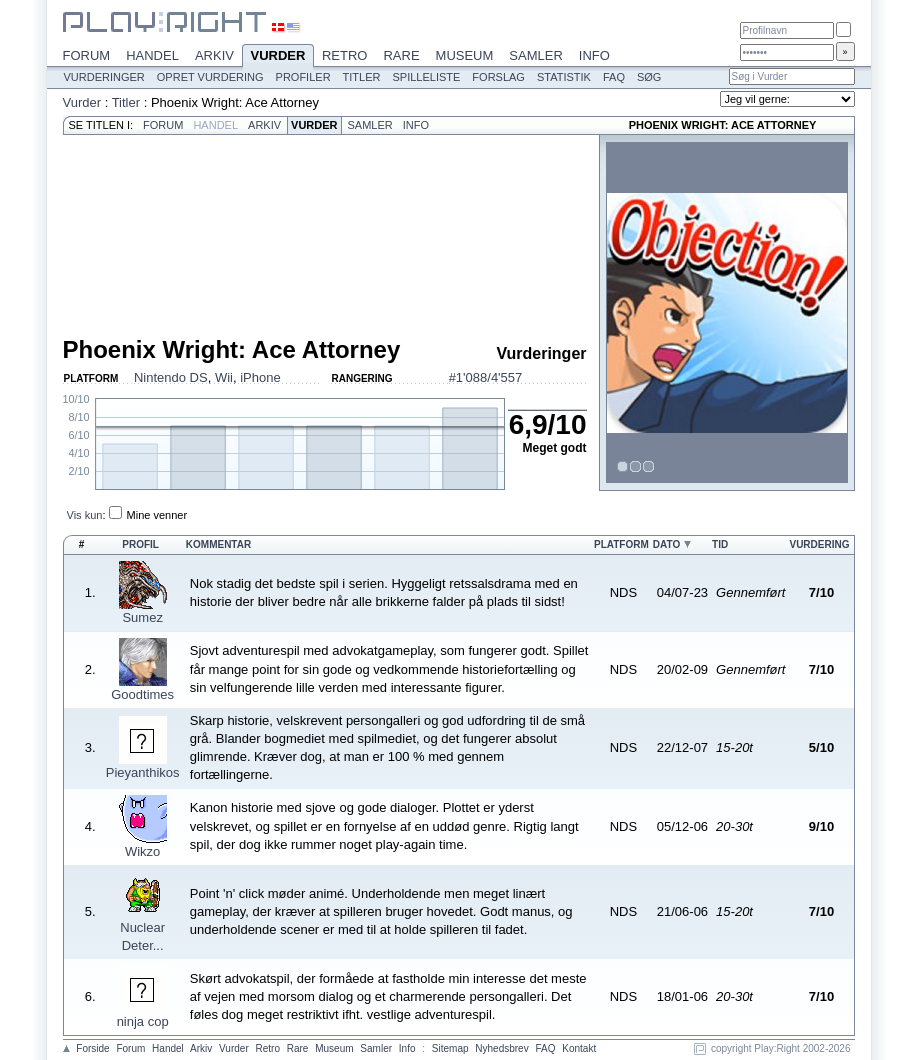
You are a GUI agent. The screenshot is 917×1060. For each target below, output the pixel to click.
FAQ (614, 77)
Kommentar (218, 544)
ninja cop (143, 1021)
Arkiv (214, 55)
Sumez (142, 617)
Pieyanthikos (143, 772)
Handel (152, 55)
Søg (649, 77)
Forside (92, 1048)
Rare (401, 55)
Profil (140, 544)
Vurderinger (104, 77)
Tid (720, 544)
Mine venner (157, 515)
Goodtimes (142, 694)
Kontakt (579, 1048)
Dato (666, 544)
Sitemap (450, 1048)
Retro (345, 55)
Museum (465, 55)
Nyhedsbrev (501, 1048)
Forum (87, 55)
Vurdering (819, 544)
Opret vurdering (210, 77)
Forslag (498, 77)
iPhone (260, 377)
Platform (621, 544)
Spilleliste (426, 77)
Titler (362, 77)
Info (594, 55)
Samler (535, 55)
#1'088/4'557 (486, 377)
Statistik (564, 77)
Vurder (278, 57)
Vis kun (85, 515)
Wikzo (142, 851)
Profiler (303, 77)
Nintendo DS (171, 377)
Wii (224, 377)
